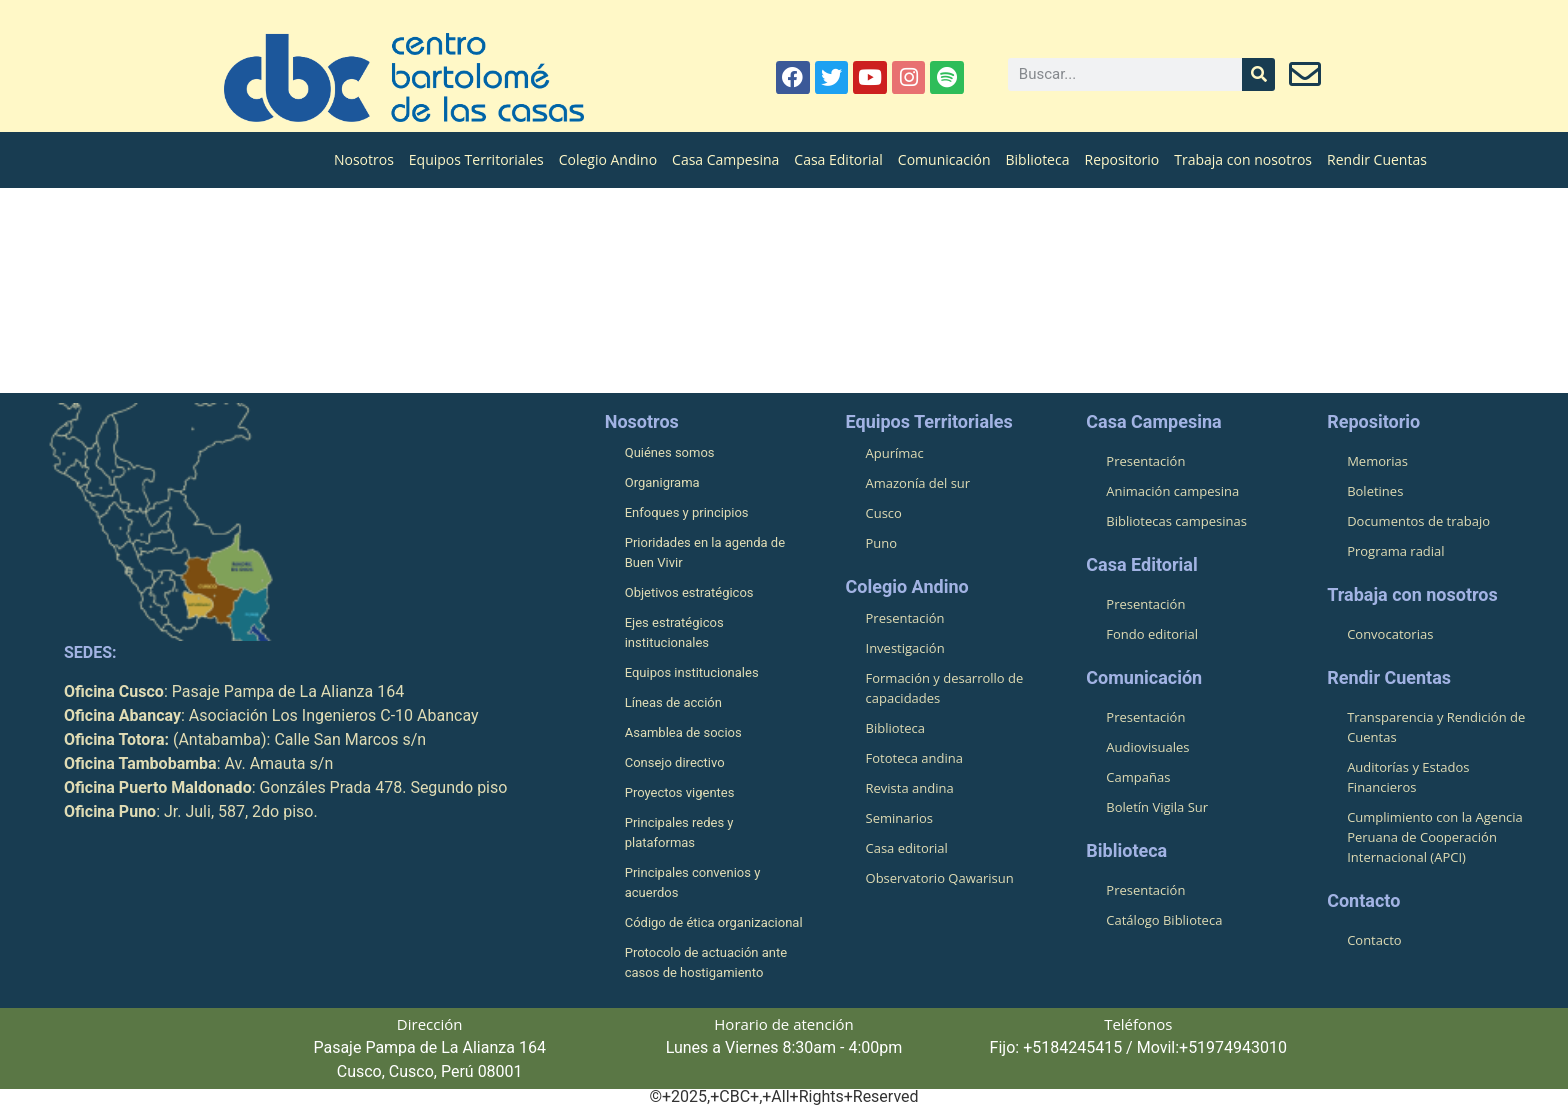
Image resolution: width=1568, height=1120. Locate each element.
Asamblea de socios (683, 733)
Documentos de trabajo (1418, 522)
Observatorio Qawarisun (940, 879)
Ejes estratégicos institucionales (674, 633)
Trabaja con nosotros (1243, 159)
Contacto (1374, 941)
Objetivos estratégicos (689, 593)
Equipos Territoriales (476, 159)
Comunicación (944, 159)
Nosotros (364, 159)
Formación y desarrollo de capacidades (945, 689)
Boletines (1375, 492)
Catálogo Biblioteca (1164, 921)
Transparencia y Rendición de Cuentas (1436, 728)
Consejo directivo (675, 763)
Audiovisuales (1147, 748)
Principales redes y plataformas (679, 833)
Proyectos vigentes (680, 793)
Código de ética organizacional (714, 923)
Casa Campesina (725, 159)
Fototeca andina (914, 759)
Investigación (905, 649)
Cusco (884, 514)
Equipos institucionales (692, 673)
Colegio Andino (608, 159)
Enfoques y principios (687, 513)
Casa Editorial (838, 159)
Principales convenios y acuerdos (693, 883)
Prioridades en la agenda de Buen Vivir (705, 553)
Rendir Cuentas (1377, 159)
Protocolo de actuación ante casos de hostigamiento (706, 963)
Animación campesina (1172, 492)
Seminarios (900, 819)
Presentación (905, 619)
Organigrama (662, 483)
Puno (882, 544)
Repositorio (1121, 159)
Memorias (1377, 462)
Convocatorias (1390, 635)
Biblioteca (1038, 159)
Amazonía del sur (918, 484)
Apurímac (895, 454)
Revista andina (910, 789)
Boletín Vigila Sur (1157, 808)
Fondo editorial (1152, 635)
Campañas (1138, 778)
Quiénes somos (670, 453)
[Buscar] (1258, 74)
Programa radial (1395, 552)
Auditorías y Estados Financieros (1408, 778)
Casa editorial (907, 849)
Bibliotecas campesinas (1176, 522)
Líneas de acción (673, 703)
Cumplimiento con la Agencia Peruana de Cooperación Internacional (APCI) (1435, 838)
